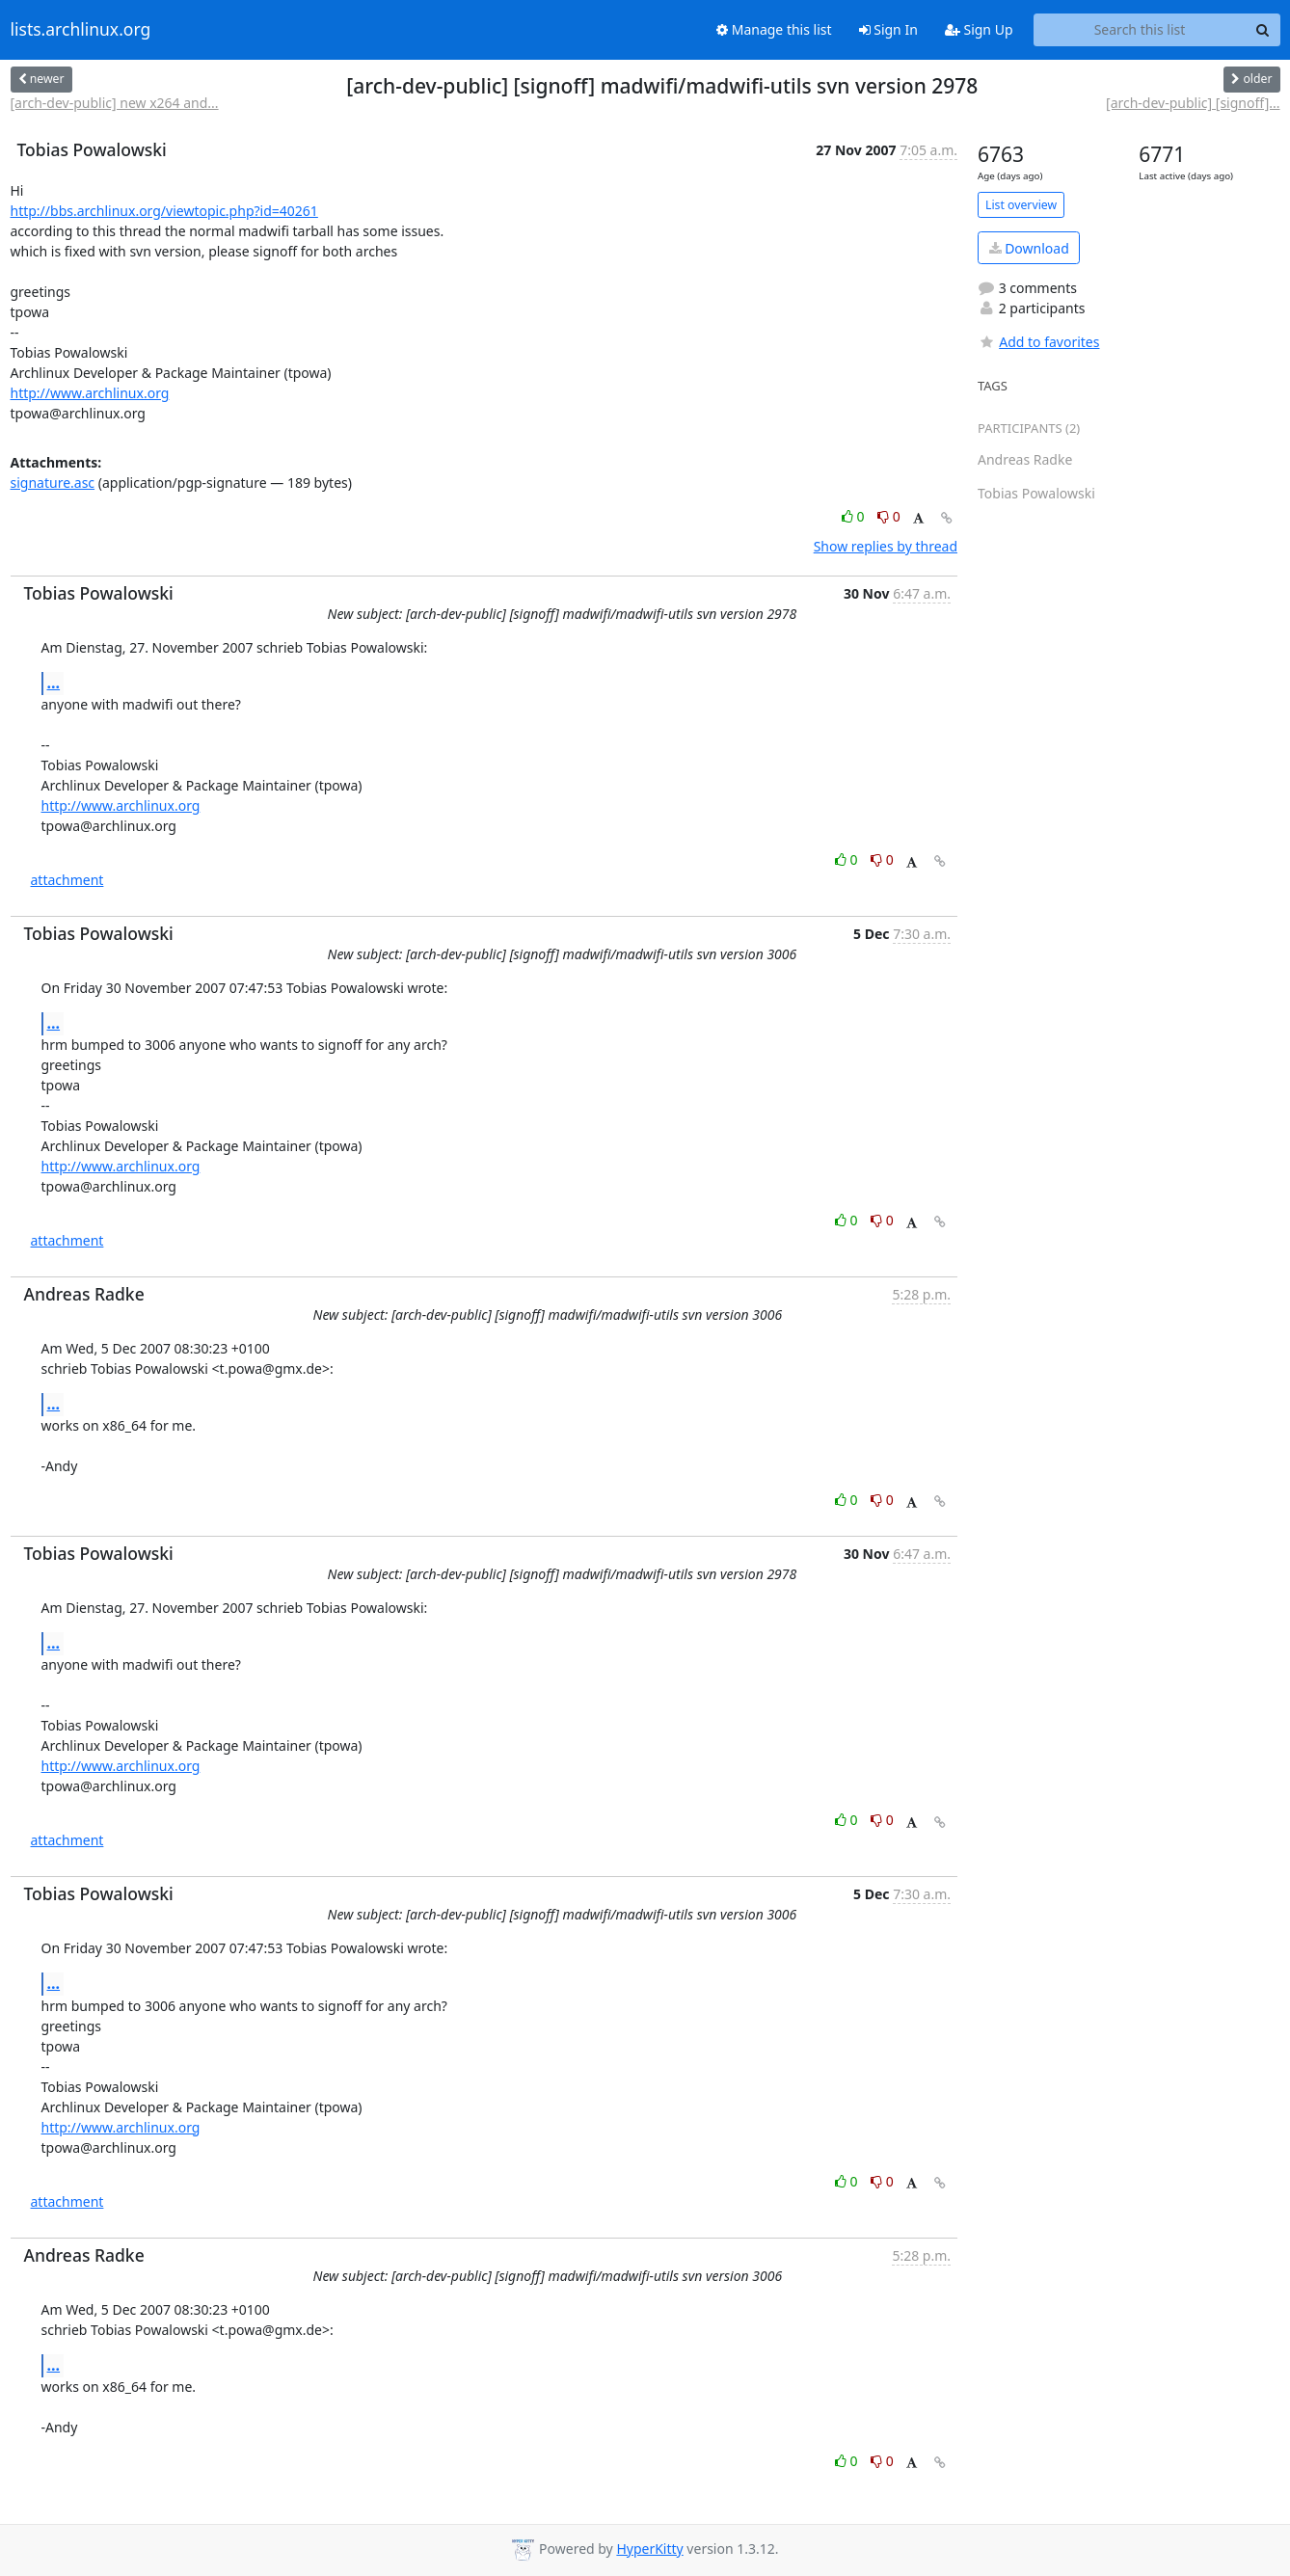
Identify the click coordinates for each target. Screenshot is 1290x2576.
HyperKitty (649, 2548)
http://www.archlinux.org (90, 393)
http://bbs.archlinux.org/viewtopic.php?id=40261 (164, 210)
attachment (67, 880)
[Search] (1263, 29)
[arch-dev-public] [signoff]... (1192, 103)
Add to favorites (1038, 342)
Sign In (888, 29)
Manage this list (774, 29)
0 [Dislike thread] (888, 516)
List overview (1021, 205)
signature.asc (53, 482)
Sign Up (979, 29)
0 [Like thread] (855, 516)
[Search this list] (1140, 29)
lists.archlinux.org (81, 29)
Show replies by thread (885, 546)
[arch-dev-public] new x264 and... (115, 103)
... (54, 682)
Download (1029, 248)
